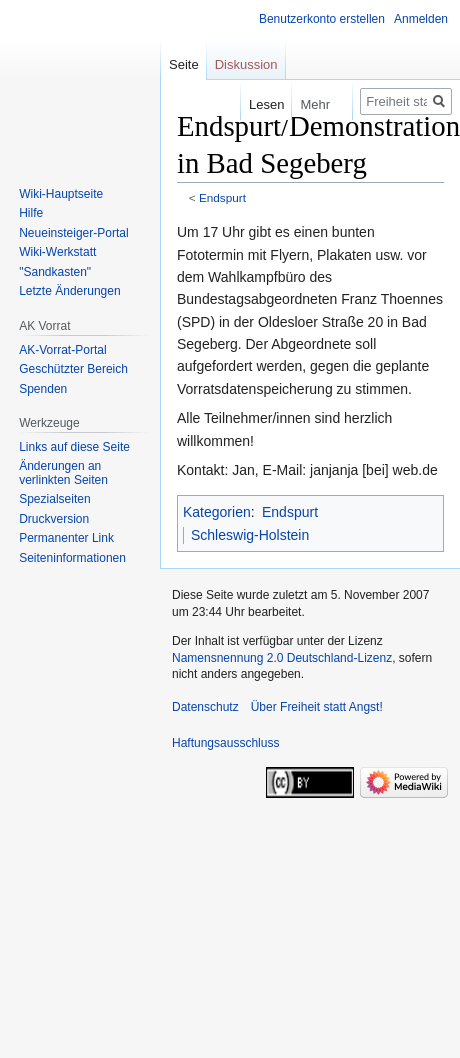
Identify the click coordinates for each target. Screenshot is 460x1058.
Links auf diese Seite (74, 447)
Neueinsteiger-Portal (73, 233)
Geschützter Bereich (73, 369)
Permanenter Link (66, 538)
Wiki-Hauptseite (61, 194)
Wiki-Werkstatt (57, 252)
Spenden (43, 389)
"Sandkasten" (55, 272)
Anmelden (421, 19)
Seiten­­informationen (72, 558)
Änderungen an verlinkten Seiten (63, 473)
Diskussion (246, 64)
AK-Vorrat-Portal (62, 350)
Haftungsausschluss (225, 743)
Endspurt (222, 197)
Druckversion (54, 519)
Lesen (252, 104)
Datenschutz (205, 707)
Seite (184, 64)
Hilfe (31, 213)
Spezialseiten (54, 499)
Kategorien (217, 512)
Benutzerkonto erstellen (322, 19)
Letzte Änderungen (69, 291)
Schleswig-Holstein (250, 535)
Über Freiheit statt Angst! (317, 707)
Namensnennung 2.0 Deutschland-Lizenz (282, 658)
